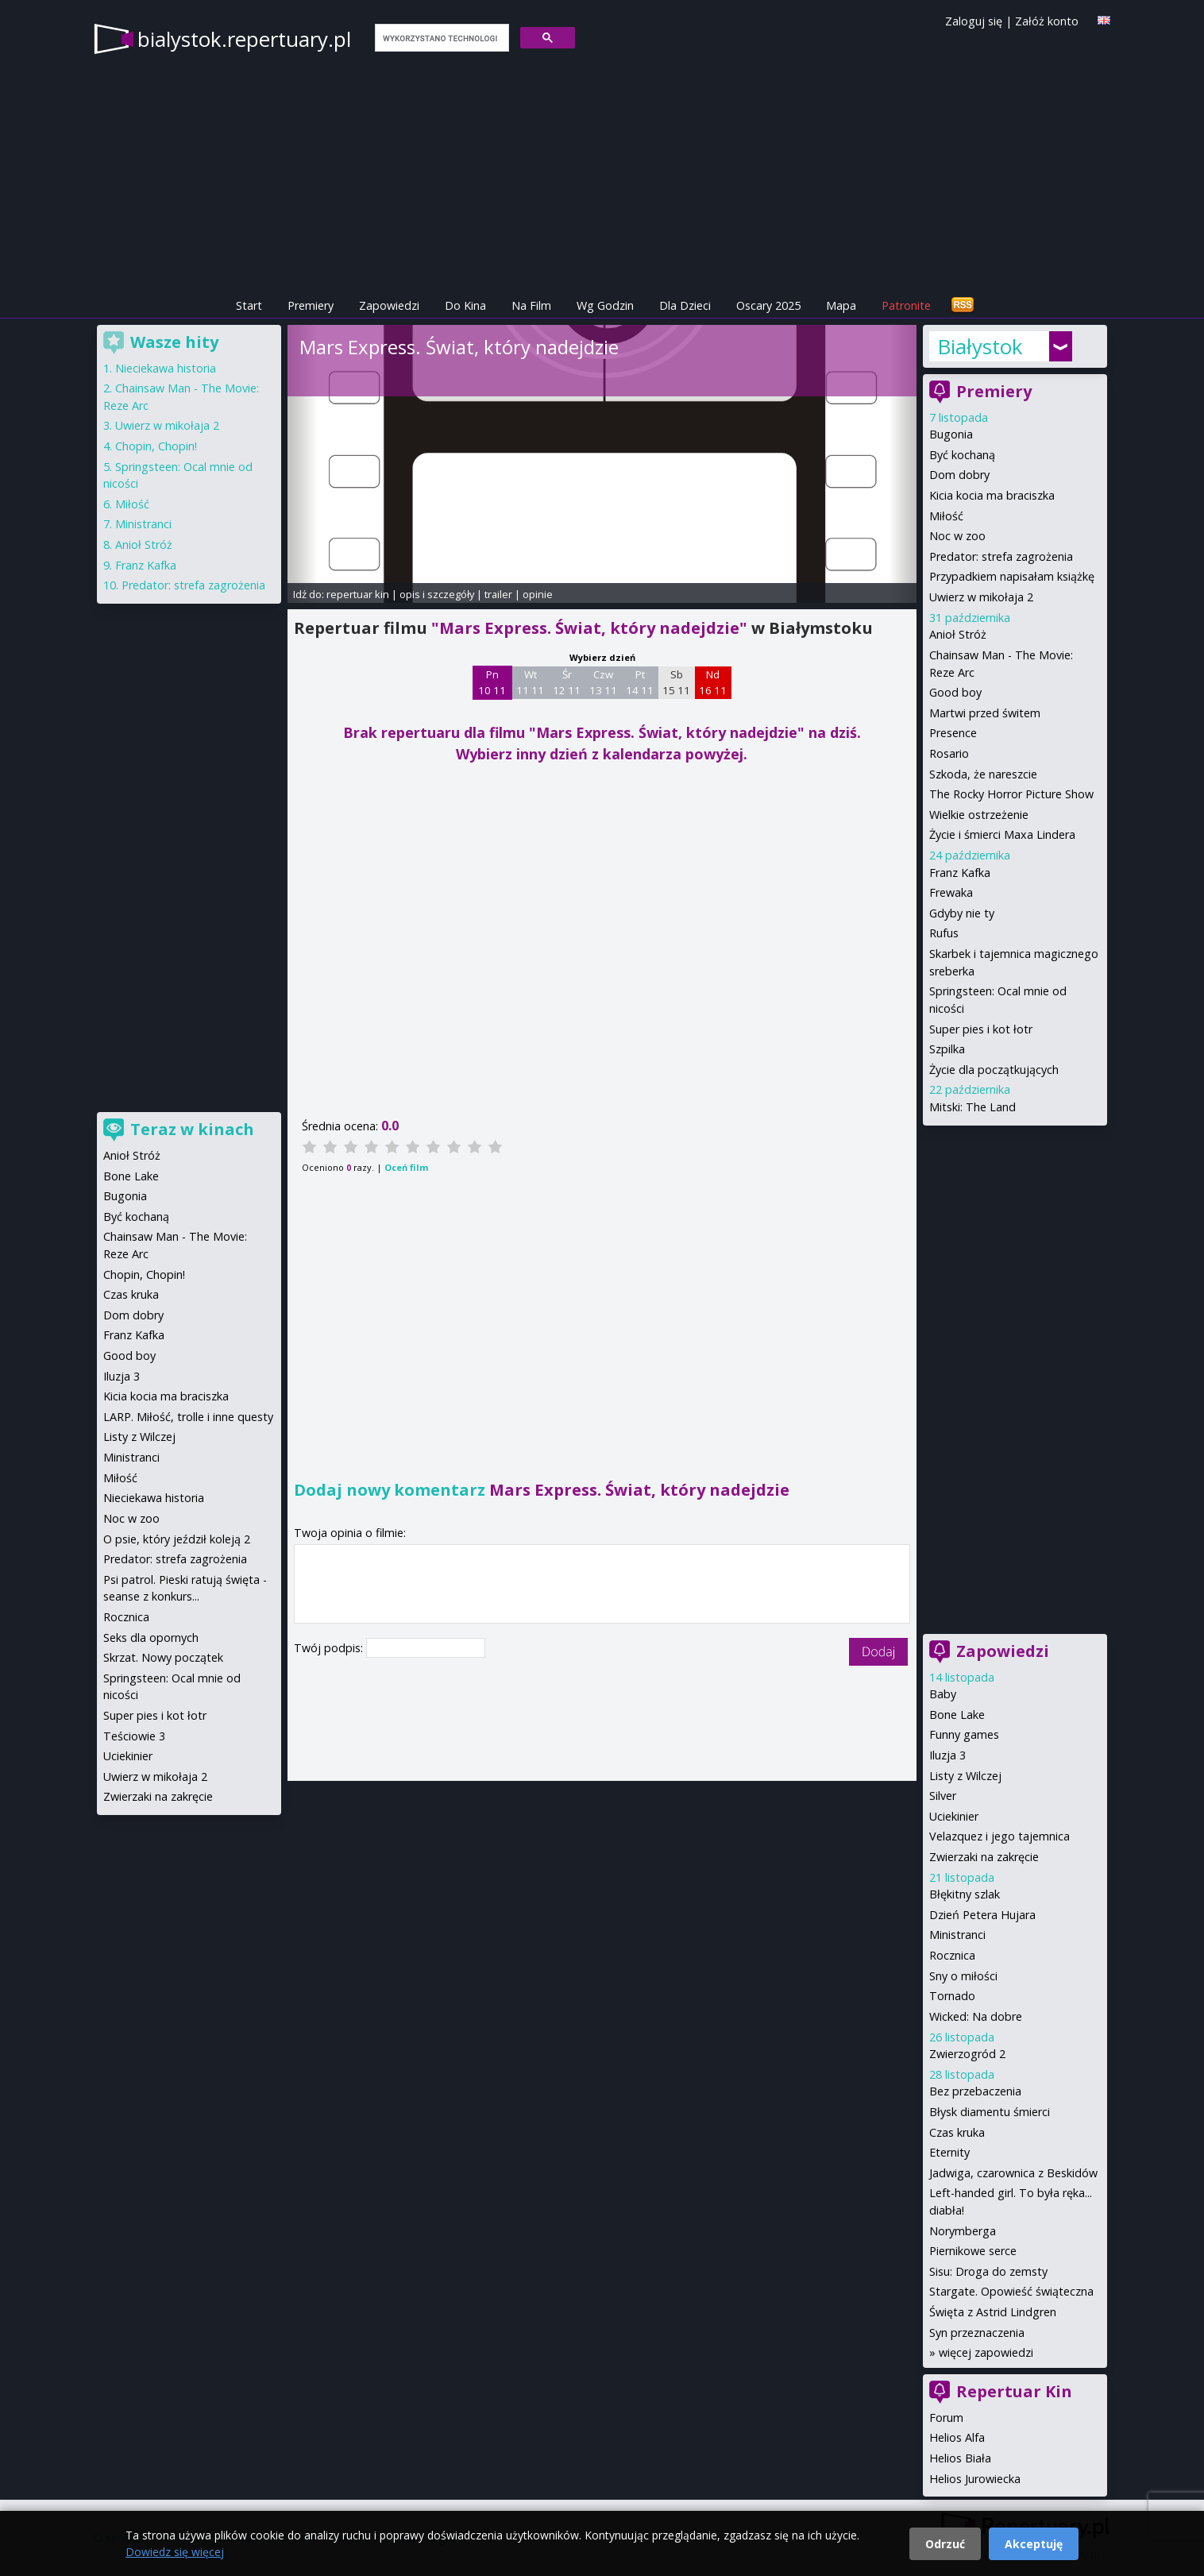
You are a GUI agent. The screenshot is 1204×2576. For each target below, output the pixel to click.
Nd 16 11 (713, 682)
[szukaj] (440, 38)
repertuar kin (357, 594)
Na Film (531, 305)
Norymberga (962, 2230)
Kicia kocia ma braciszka (992, 495)
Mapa (841, 305)
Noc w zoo (957, 535)
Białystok (980, 346)
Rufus (944, 932)
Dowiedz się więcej (174, 2551)
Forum (946, 2417)
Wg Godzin (605, 305)
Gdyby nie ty (961, 913)
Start (249, 305)
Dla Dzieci (685, 305)
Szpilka (947, 1048)
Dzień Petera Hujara (982, 1914)
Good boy (955, 692)
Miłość (946, 515)
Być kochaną (962, 454)
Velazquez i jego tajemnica (999, 1836)
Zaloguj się (973, 21)
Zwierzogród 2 (967, 2053)
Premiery (310, 305)
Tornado (952, 1995)
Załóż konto (1047, 21)
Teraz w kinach (192, 1129)
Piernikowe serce (973, 2250)
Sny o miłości (963, 1975)
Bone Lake (957, 1714)
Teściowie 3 (134, 1736)
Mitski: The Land (972, 1106)
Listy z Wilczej (965, 1775)
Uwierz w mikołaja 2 (981, 596)
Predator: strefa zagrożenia (1001, 556)
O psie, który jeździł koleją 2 (176, 1539)
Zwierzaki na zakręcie (984, 1856)
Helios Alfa (957, 2437)
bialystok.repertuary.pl (244, 39)
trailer (498, 594)
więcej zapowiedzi (986, 2352)
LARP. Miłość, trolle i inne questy (188, 1416)
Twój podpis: (330, 1647)
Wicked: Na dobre (975, 2016)
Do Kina (465, 305)
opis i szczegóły (436, 594)
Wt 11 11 (530, 682)
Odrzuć (945, 2543)
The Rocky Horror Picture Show (1011, 793)
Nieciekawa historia (165, 368)
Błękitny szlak (964, 1894)
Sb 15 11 (676, 682)
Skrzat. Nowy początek (163, 1657)
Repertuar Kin (1014, 2391)
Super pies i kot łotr (980, 1029)
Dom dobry (959, 474)
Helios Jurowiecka (975, 2478)
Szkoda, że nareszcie (983, 774)
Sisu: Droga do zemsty (988, 2271)
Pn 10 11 (492, 682)
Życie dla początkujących (994, 1069)
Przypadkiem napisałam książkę (1011, 576)
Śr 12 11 (567, 682)
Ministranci (957, 1934)
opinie (538, 594)
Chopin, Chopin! (156, 446)
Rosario (949, 753)
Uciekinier (953, 1816)
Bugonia (951, 434)
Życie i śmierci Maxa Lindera (1002, 834)
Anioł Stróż (957, 634)
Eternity (949, 2152)
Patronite (906, 305)
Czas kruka (957, 2132)
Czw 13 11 (603, 682)
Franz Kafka (959, 872)
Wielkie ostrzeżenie (978, 814)
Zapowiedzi (389, 305)
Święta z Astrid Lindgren (992, 2311)
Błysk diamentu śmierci (989, 2111)
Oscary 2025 (768, 305)
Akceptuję (1034, 2543)
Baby (942, 1693)
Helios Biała (960, 2458)
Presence (953, 732)
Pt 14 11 (640, 682)
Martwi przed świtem (984, 712)
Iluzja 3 (947, 1755)
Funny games (964, 1734)
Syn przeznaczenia (977, 2332)
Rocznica (952, 1955)
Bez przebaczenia (975, 2091)
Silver (942, 1795)
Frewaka (951, 892)
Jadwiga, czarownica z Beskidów (1013, 2172)
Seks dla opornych (151, 1637)
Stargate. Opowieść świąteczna (1011, 2291)
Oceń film (406, 1167)
